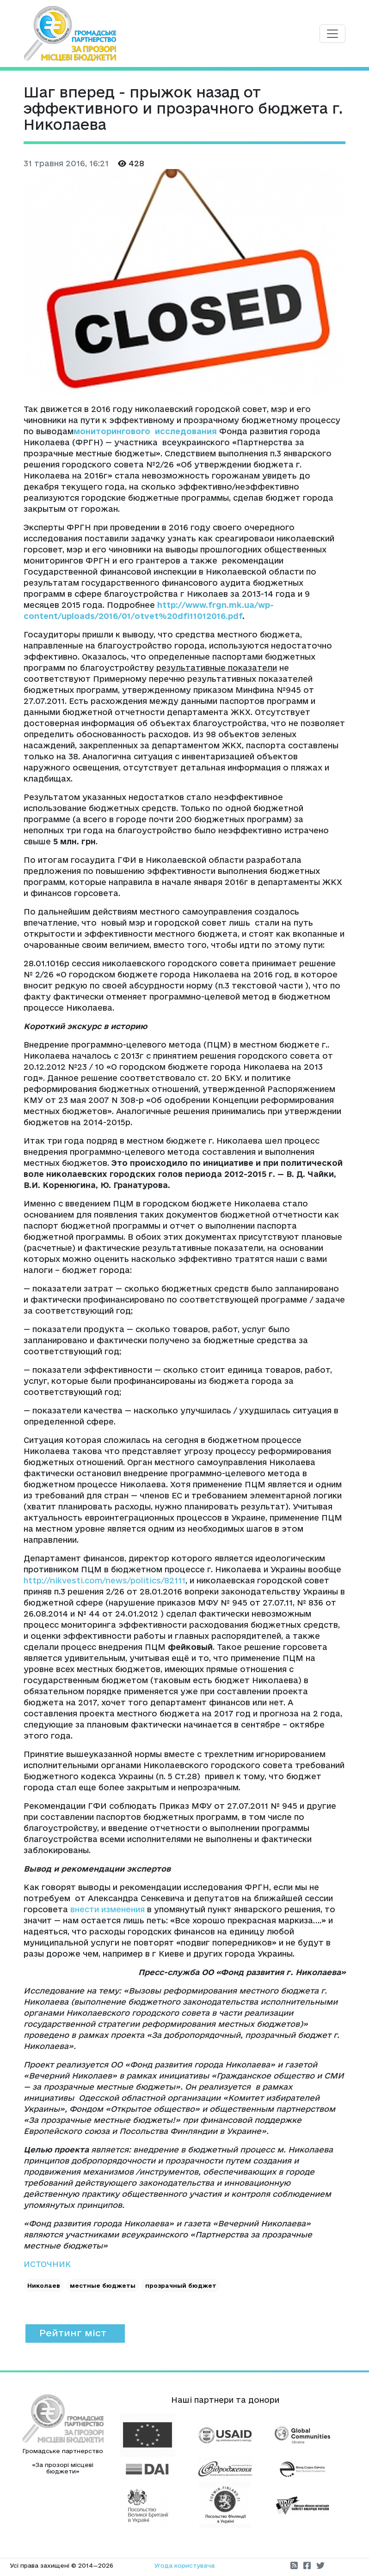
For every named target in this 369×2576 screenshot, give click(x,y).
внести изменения (107, 1909)
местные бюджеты (102, 2285)
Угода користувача (184, 2565)
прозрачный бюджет (180, 2285)
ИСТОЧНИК (47, 2264)
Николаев (43, 2285)
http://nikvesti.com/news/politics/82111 (104, 1580)
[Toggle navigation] (332, 33)
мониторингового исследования (145, 431)
